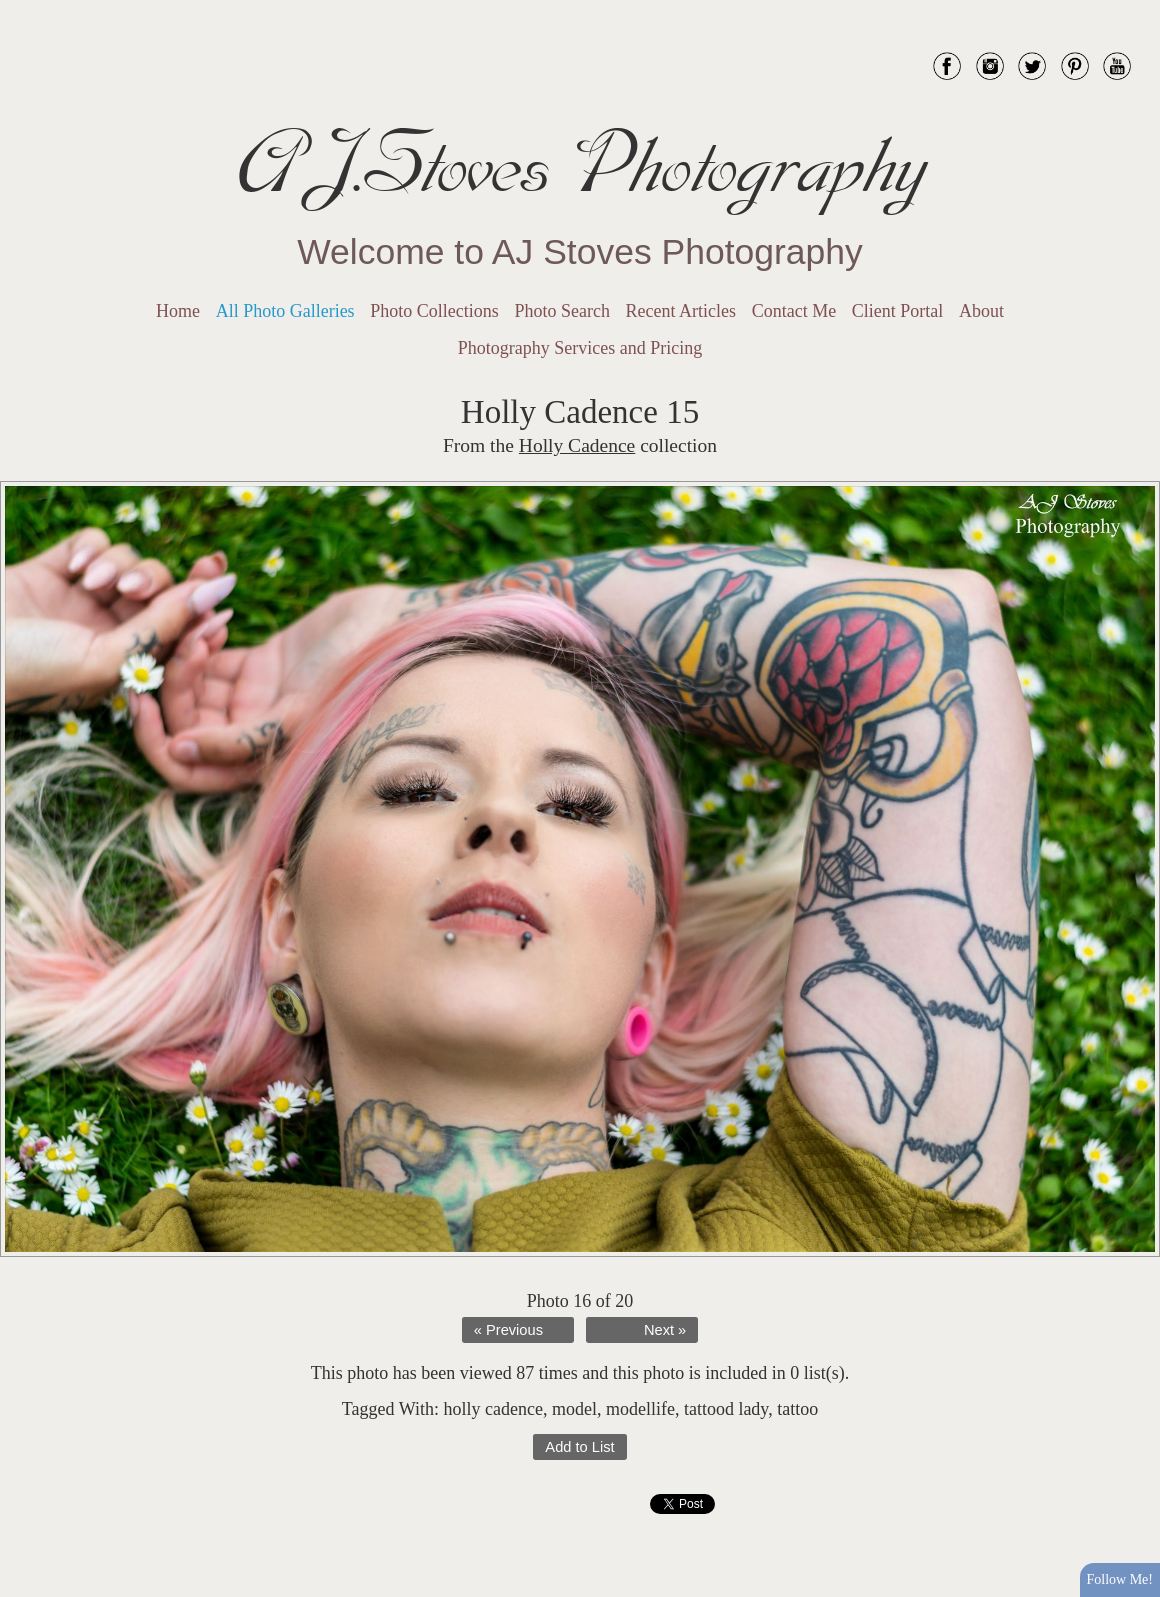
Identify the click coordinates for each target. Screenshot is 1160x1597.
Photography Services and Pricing (580, 348)
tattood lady (726, 1409)
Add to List (579, 1447)
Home (178, 311)
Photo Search (561, 311)
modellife (640, 1409)
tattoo (797, 1409)
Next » (665, 1330)
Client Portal (898, 311)
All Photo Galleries (285, 311)
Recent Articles (681, 311)
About (981, 311)
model (574, 1409)
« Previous (508, 1330)
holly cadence (492, 1409)
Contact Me (794, 311)
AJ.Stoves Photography (580, 165)
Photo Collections (434, 311)
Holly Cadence (577, 445)
